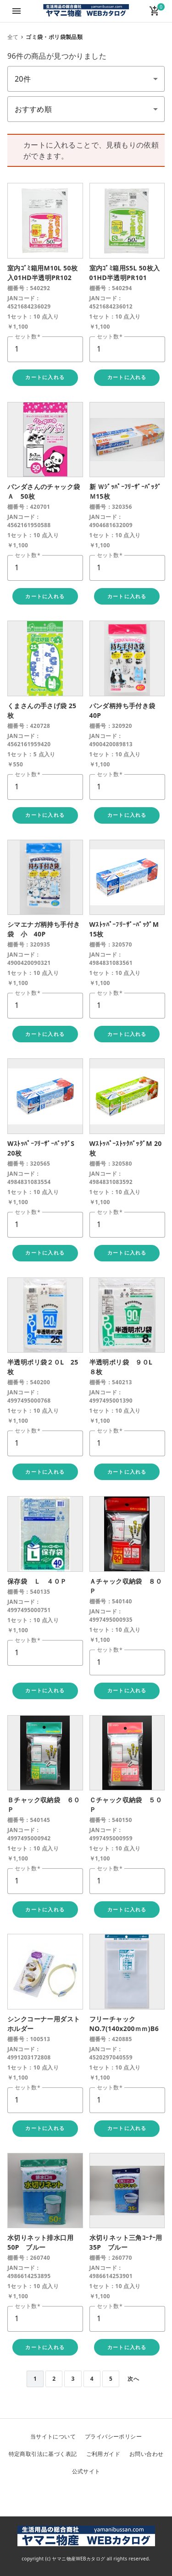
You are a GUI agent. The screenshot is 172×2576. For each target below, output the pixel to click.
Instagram (108, 2495)
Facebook (86, 2495)
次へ (133, 2379)
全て (13, 37)
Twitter (64, 2495)
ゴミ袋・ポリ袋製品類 (54, 37)
